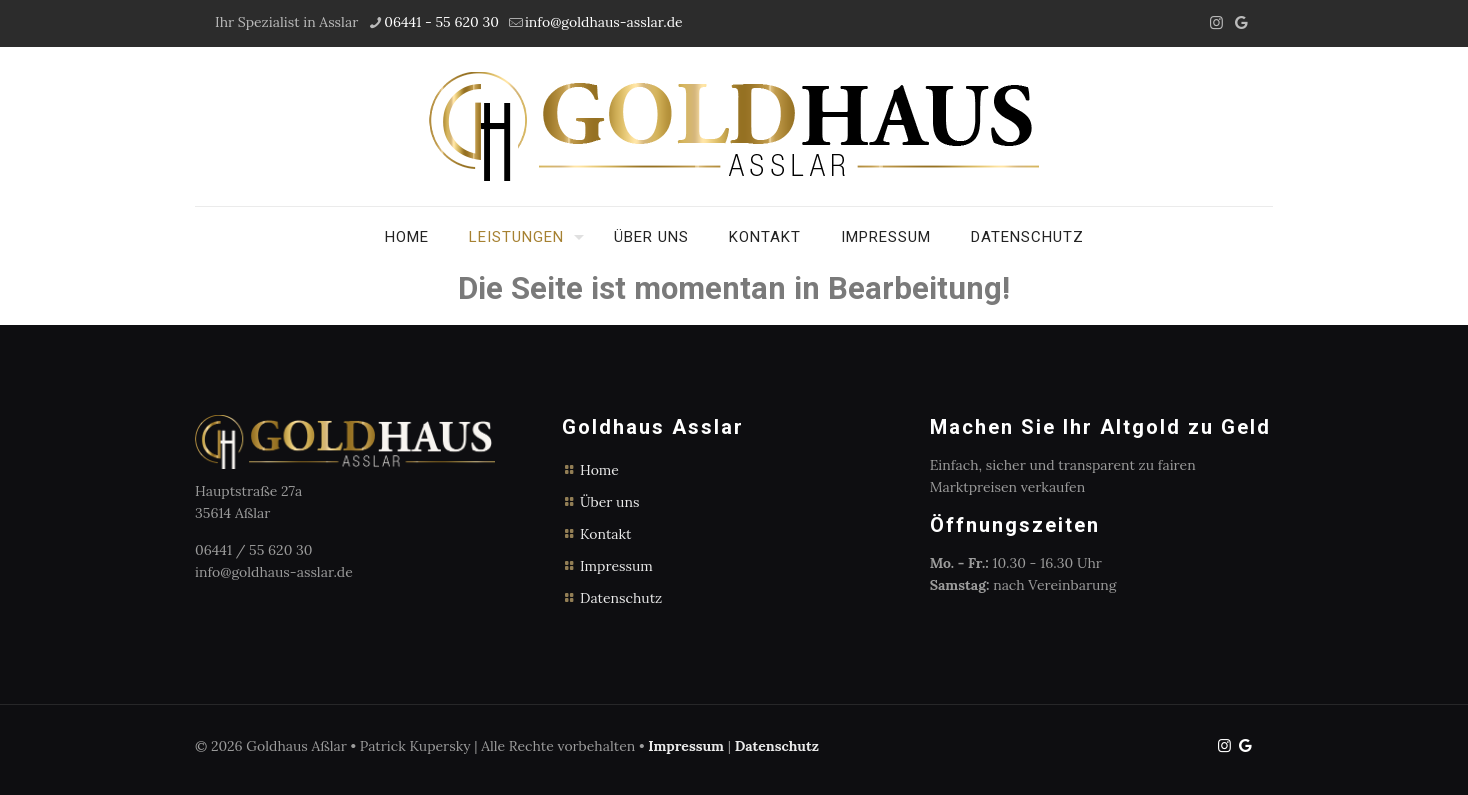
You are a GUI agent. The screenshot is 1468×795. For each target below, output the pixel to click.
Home (599, 470)
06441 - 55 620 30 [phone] (441, 22)
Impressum (616, 566)
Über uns (609, 502)
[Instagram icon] (1216, 22)
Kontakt (606, 534)
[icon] (1241, 22)
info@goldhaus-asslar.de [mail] (604, 22)
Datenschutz (621, 598)
